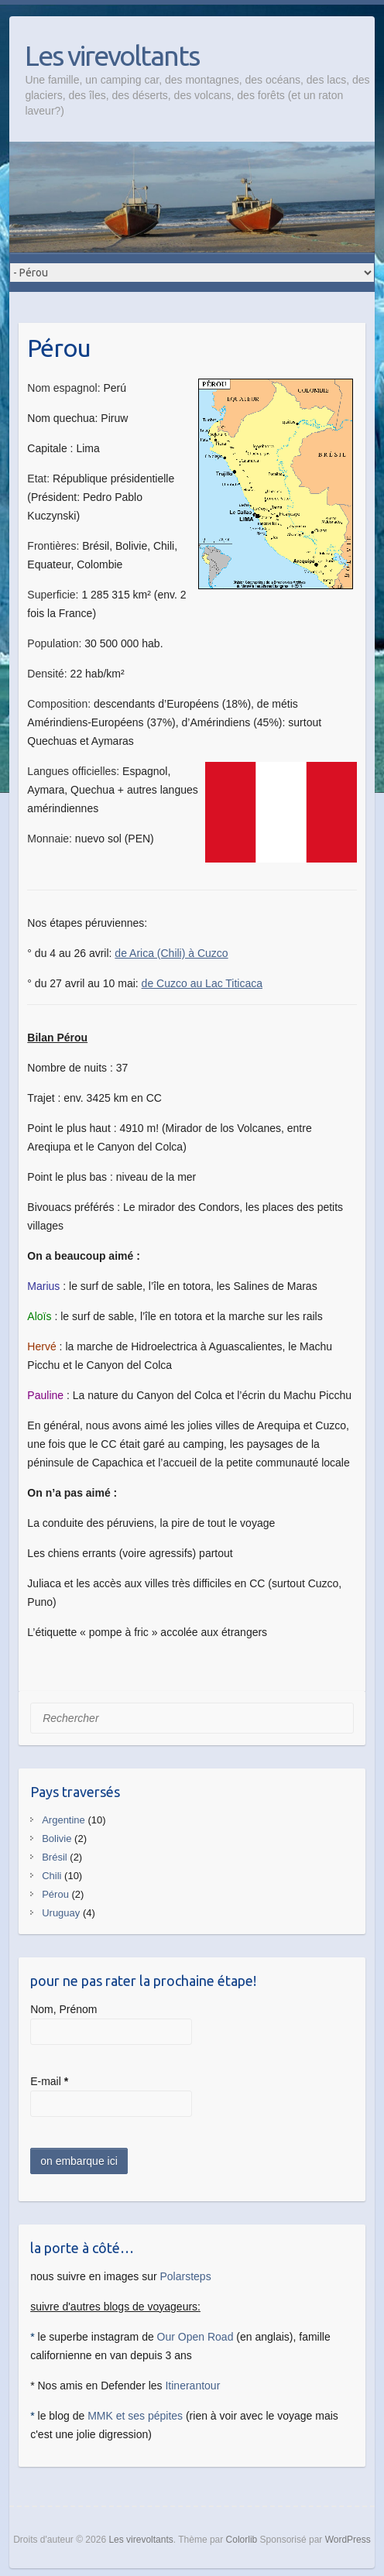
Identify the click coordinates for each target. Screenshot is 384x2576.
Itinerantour (192, 2385)
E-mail (49, 2081)
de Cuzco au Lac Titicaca (202, 983)
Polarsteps (185, 2276)
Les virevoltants (112, 55)
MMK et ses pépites (135, 2416)
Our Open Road (195, 2337)
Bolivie (56, 1838)
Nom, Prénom (63, 2009)
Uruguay (61, 1913)
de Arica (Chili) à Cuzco (171, 953)
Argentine (63, 1820)
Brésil (54, 1857)
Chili (51, 1875)
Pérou (55, 1894)
